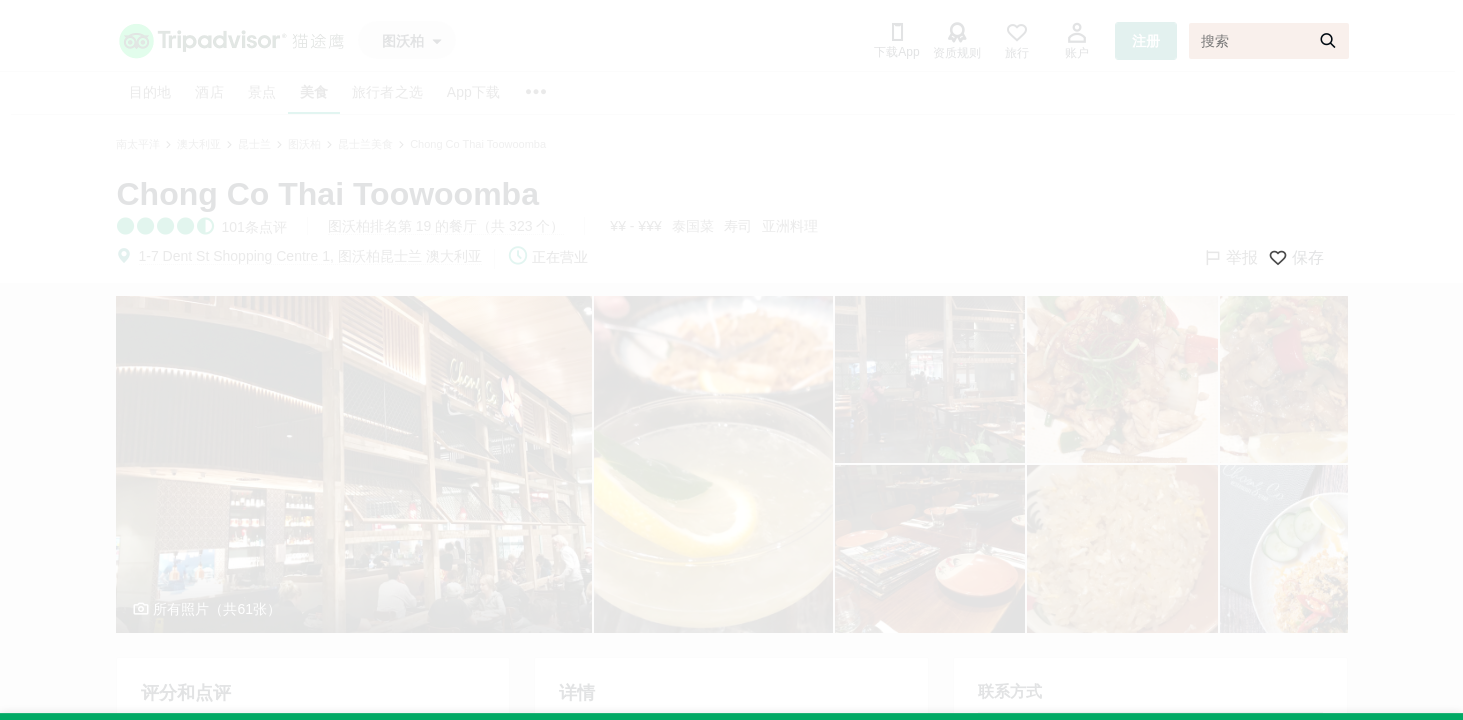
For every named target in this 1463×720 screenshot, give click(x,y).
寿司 (738, 226)
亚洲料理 (790, 226)
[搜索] (1269, 41)
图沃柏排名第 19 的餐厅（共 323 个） (446, 226)
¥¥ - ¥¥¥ (635, 226)
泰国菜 (693, 226)
